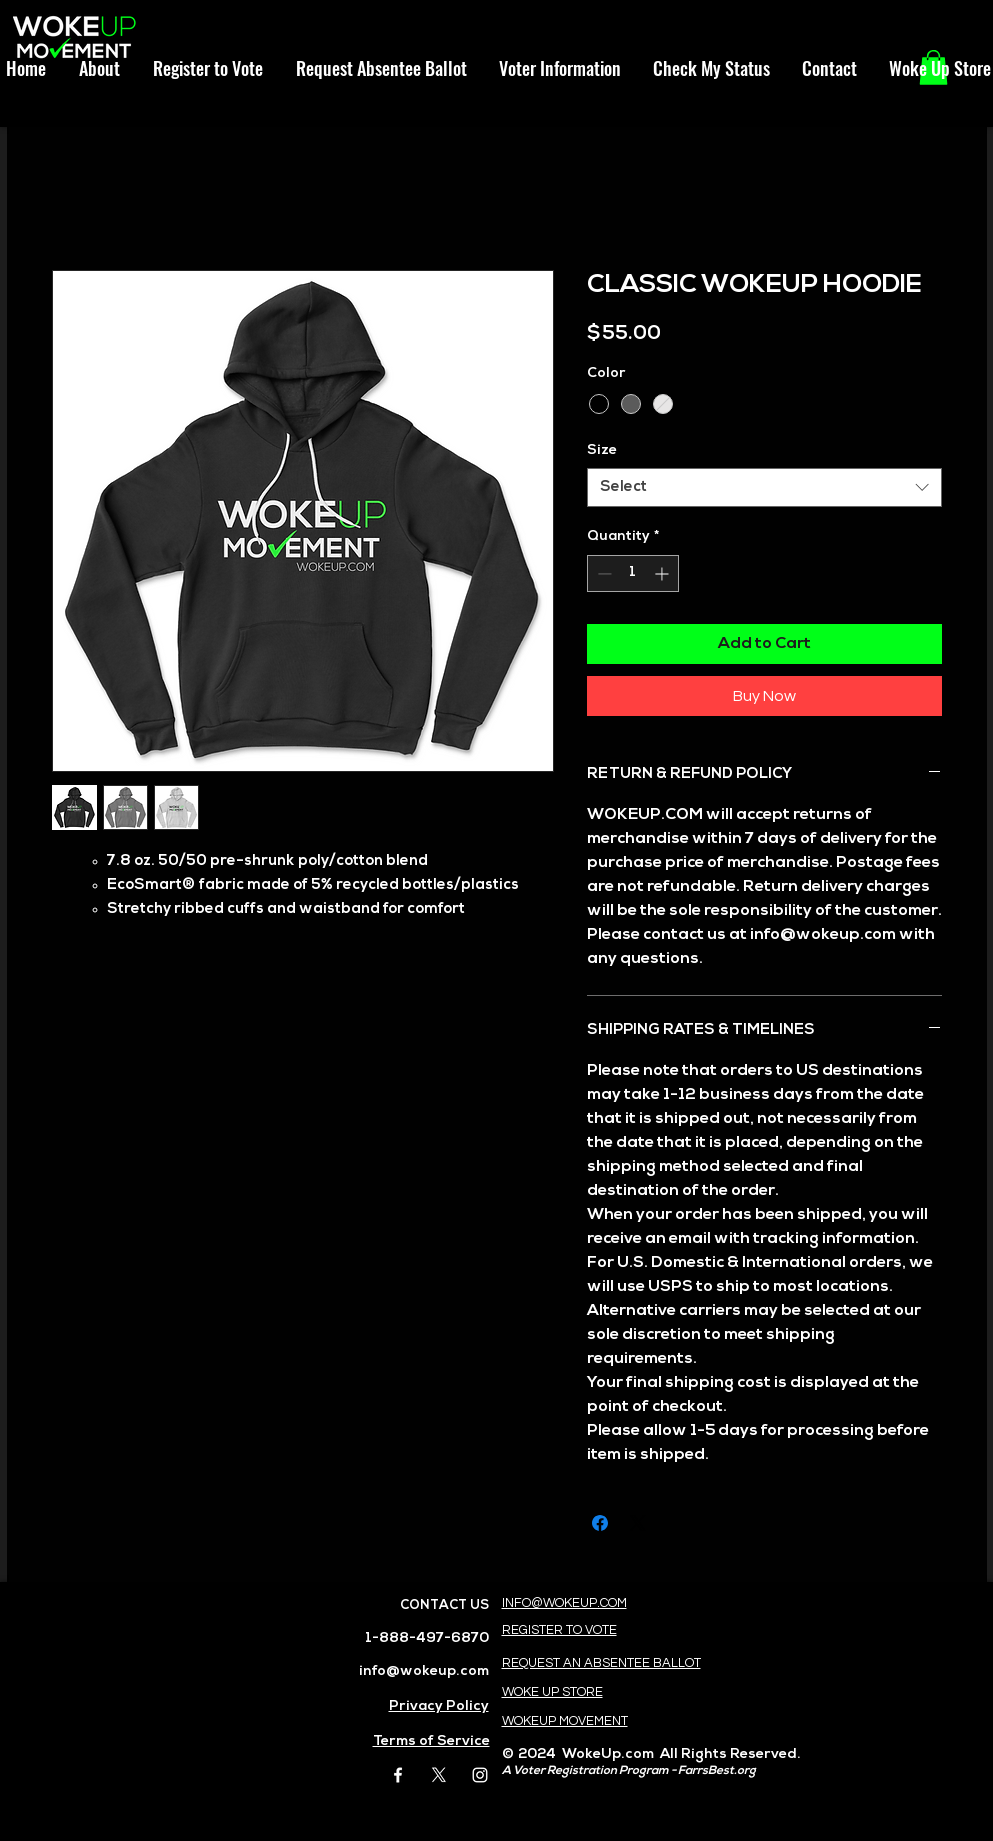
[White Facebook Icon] (398, 1775)
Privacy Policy (439, 1706)
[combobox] (764, 487)
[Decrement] (602, 573)
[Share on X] (638, 1523)
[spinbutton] (633, 573)
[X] (439, 1775)
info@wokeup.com (424, 1671)
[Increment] (663, 573)
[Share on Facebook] (600, 1523)
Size (602, 450)
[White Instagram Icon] (480, 1775)
